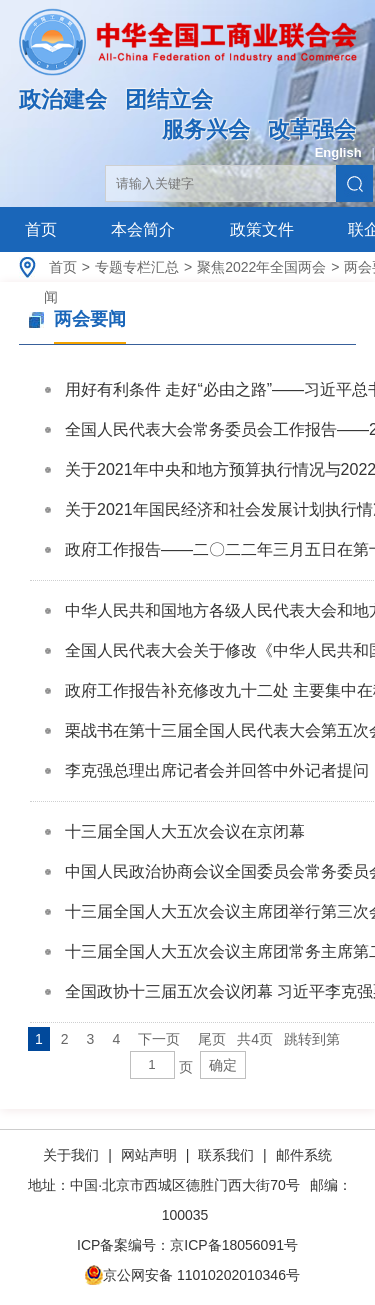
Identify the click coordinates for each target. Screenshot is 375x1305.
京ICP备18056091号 (234, 1245)
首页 (41, 229)
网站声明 (149, 1155)
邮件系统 (304, 1155)
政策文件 (262, 229)
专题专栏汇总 (137, 267)
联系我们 (226, 1155)
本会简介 (143, 229)
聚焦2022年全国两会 (261, 267)
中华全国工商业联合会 (187, 57)
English (338, 152)
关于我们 (73, 1155)
